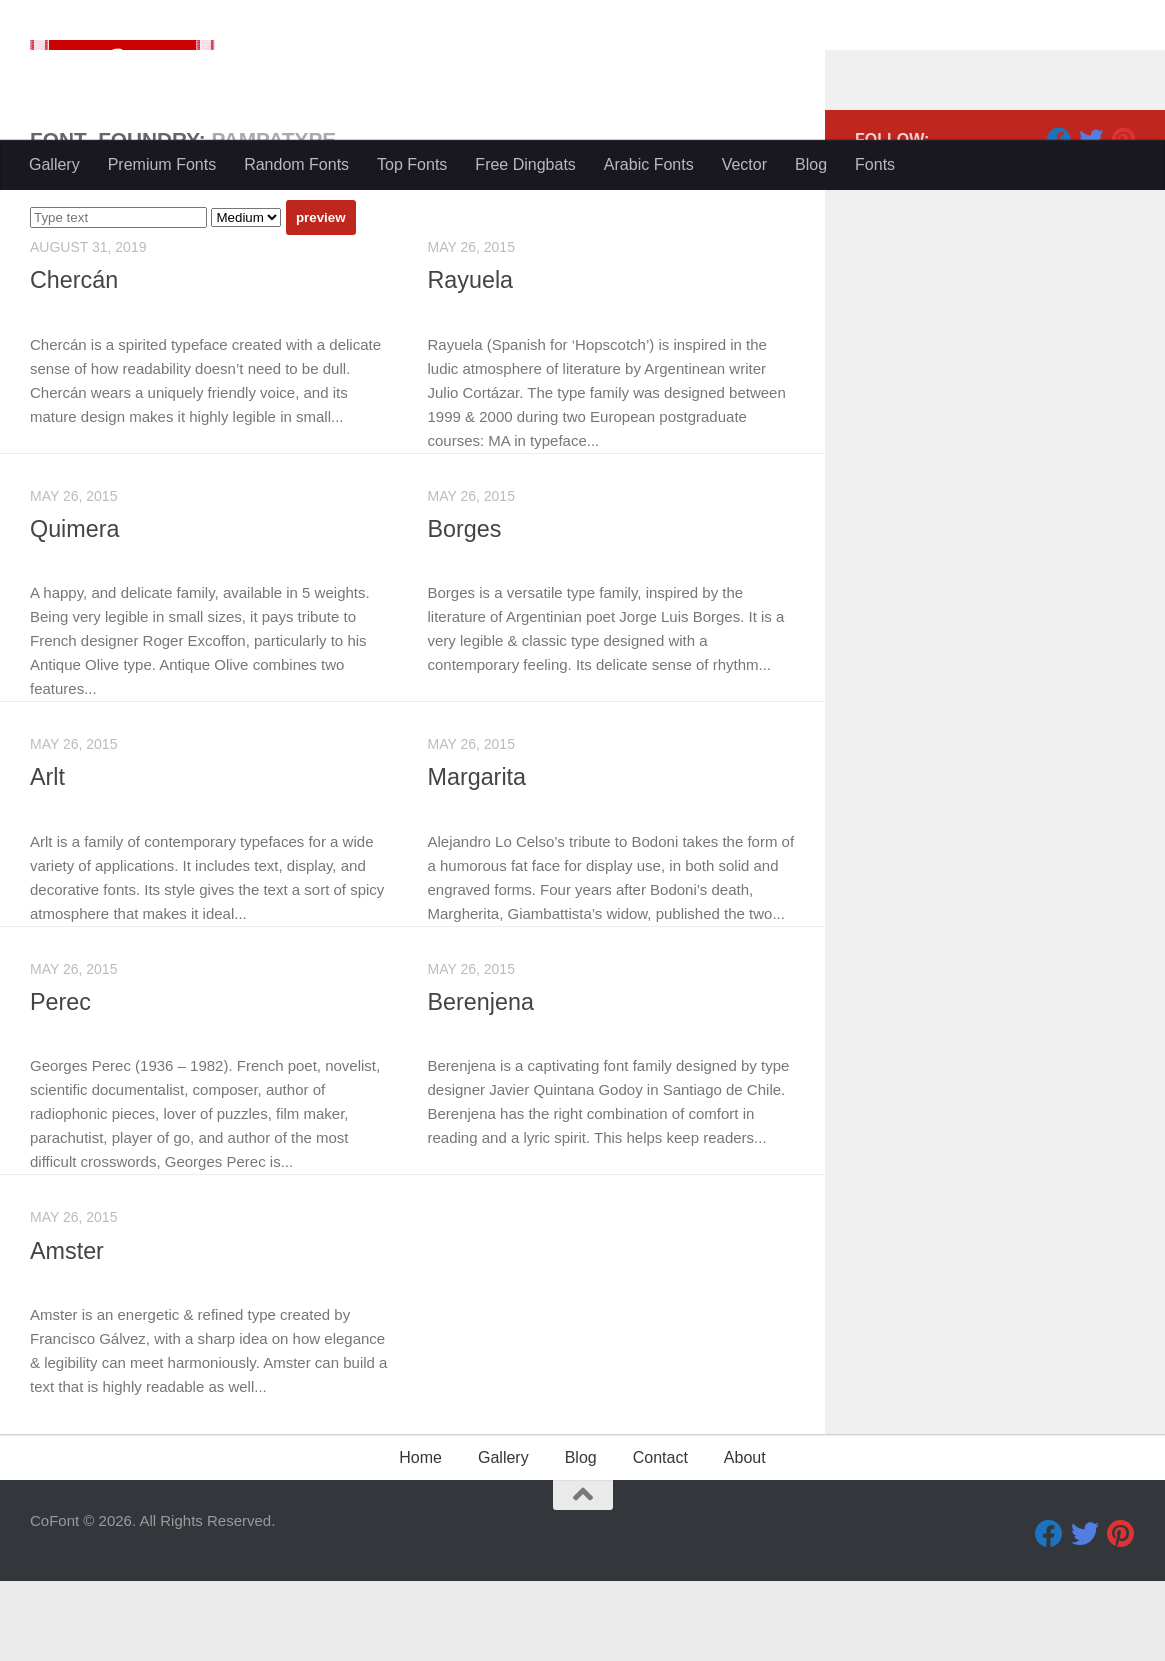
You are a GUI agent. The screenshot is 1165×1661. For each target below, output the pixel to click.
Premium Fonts (162, 164)
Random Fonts (296, 164)
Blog (811, 164)
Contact (660, 1537)
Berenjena (482, 1082)
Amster (67, 1331)
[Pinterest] (1123, 219)
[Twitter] (1091, 219)
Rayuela (471, 360)
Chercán (74, 360)
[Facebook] (1059, 219)
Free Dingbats (525, 164)
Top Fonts (412, 164)
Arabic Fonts (649, 164)
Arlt (47, 857)
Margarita (478, 857)
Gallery (54, 164)
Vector (744, 164)
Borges (465, 609)
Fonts (875, 164)
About (745, 1537)
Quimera (75, 609)
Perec (61, 1082)
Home (420, 1537)
